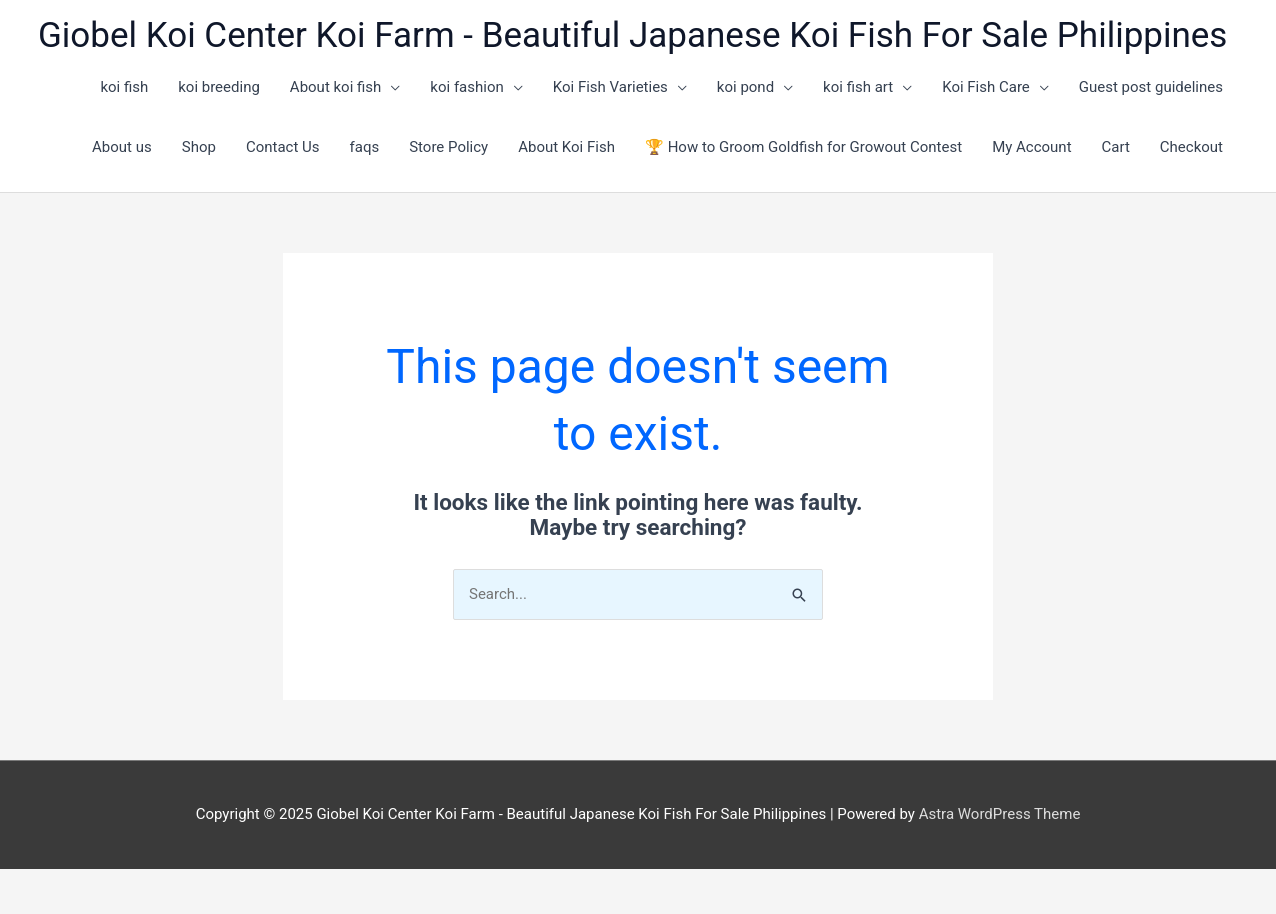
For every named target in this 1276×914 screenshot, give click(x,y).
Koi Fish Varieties (610, 87)
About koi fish (336, 87)
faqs (365, 147)
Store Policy (448, 147)
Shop (199, 147)
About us (122, 147)
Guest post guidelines (1151, 87)
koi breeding (219, 87)
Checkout (1191, 147)
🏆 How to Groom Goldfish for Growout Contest (803, 147)
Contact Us (283, 147)
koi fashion (466, 87)
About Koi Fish (566, 147)
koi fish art (858, 87)
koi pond (745, 87)
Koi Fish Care (986, 87)
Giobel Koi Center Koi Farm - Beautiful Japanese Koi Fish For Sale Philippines (632, 35)
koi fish (124, 87)
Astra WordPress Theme (1000, 814)
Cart (1116, 147)
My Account (1031, 147)
